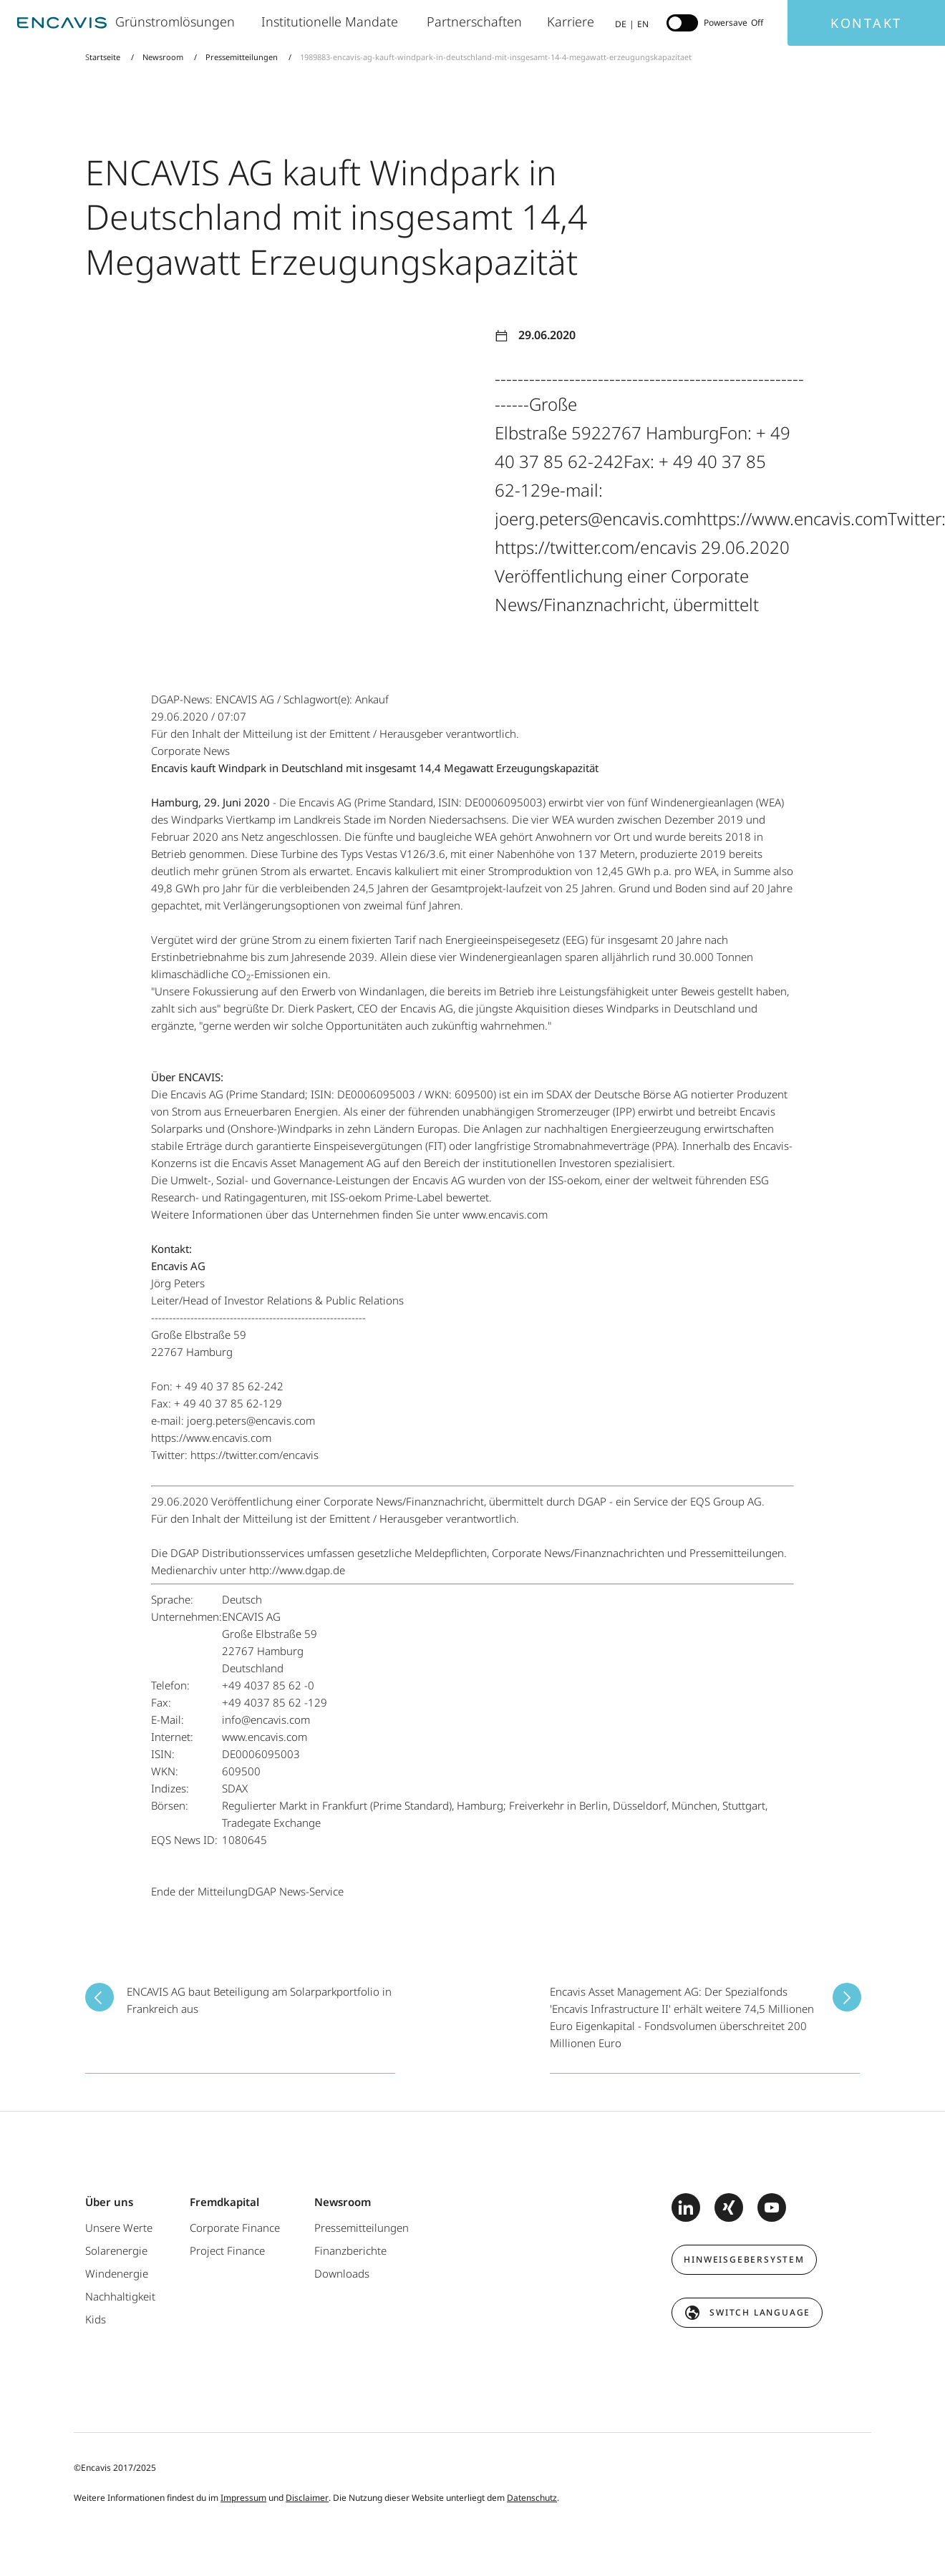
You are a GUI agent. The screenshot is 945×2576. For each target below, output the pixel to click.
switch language (759, 2312)
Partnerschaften (476, 21)
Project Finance (227, 2250)
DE (620, 24)
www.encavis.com (505, 1214)
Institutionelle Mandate (333, 21)
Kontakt (866, 22)
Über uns (109, 2202)
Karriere (572, 21)
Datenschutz (532, 2498)
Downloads (341, 2273)
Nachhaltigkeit (120, 2296)
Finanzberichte (350, 2250)
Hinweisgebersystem (744, 2259)
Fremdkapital (224, 2202)
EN (643, 24)
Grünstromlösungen (177, 21)
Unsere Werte (118, 2227)
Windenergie (116, 2273)
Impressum (243, 2498)
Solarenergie (116, 2250)
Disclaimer (307, 2498)
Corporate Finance (235, 2227)
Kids (95, 2319)
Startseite (103, 57)
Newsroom (162, 57)
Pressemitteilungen (241, 57)
